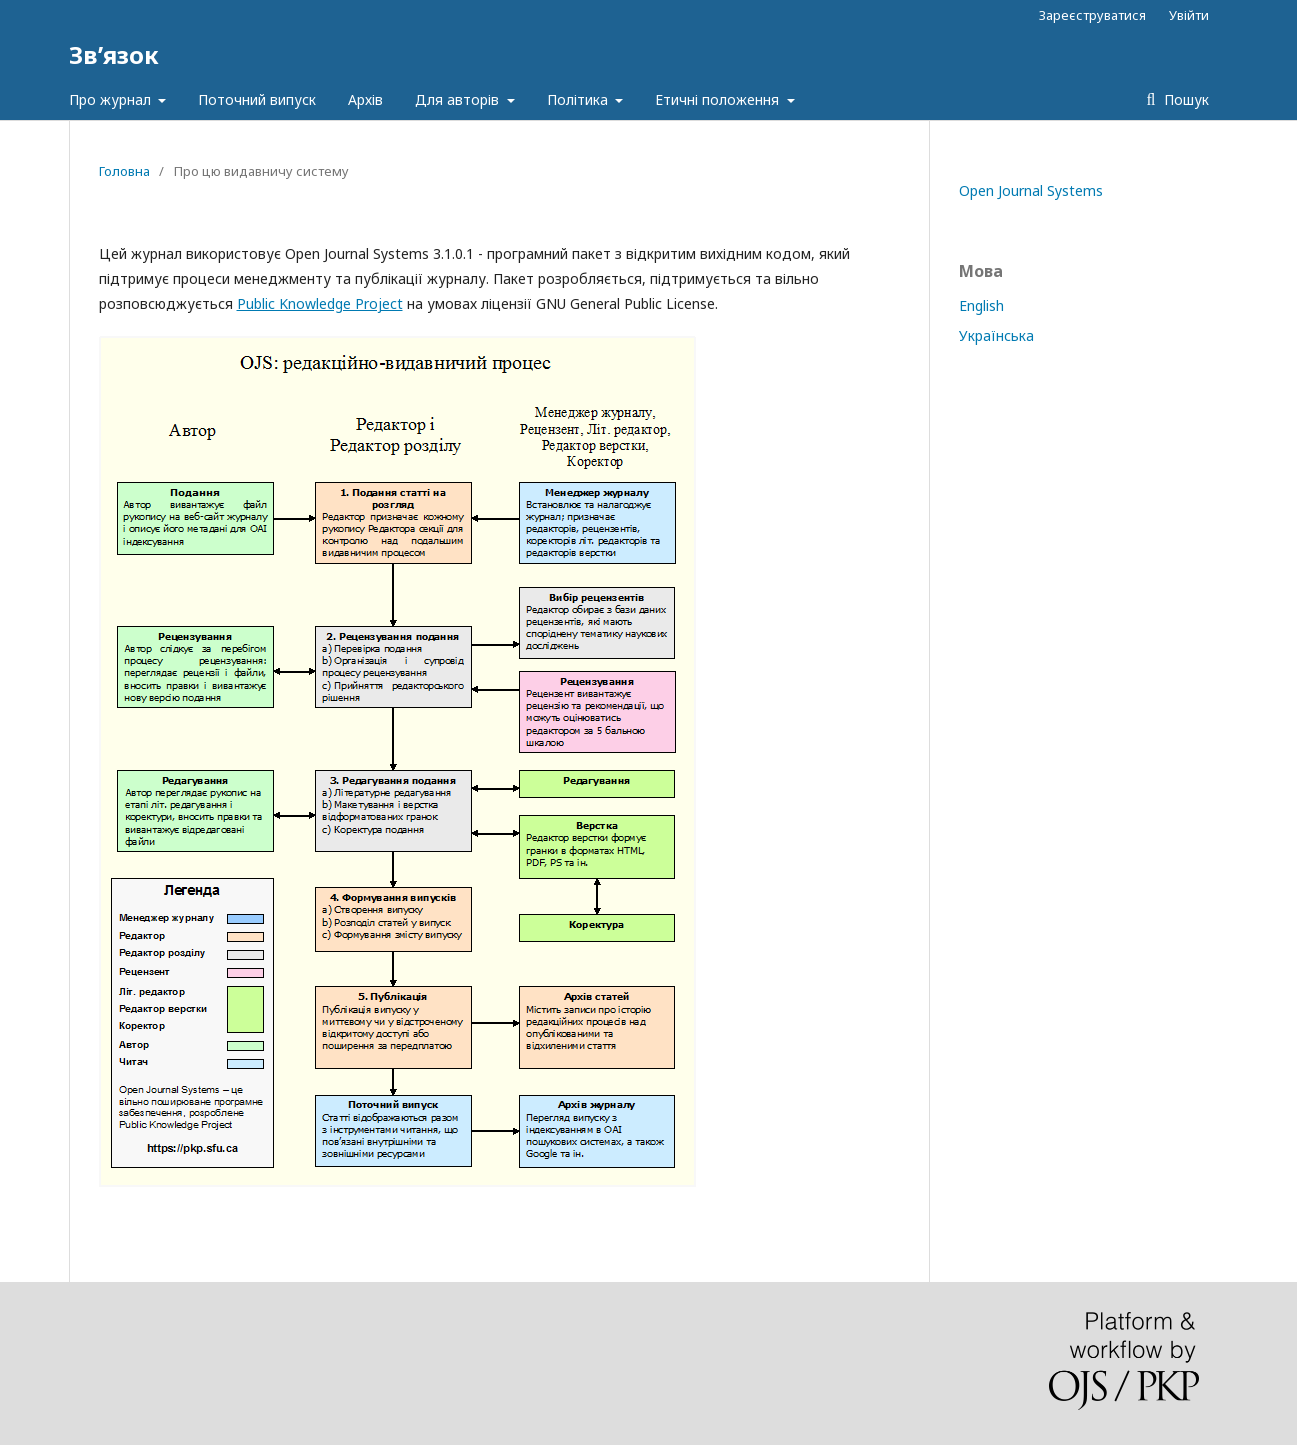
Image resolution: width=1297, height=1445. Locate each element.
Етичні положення (719, 99)
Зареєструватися (1092, 15)
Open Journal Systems (1031, 190)
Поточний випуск (257, 99)
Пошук (1184, 99)
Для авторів (459, 99)
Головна (124, 171)
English (981, 305)
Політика (579, 99)
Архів (365, 99)
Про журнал (112, 99)
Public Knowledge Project (320, 303)
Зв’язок (114, 54)
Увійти (1189, 15)
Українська (996, 335)
